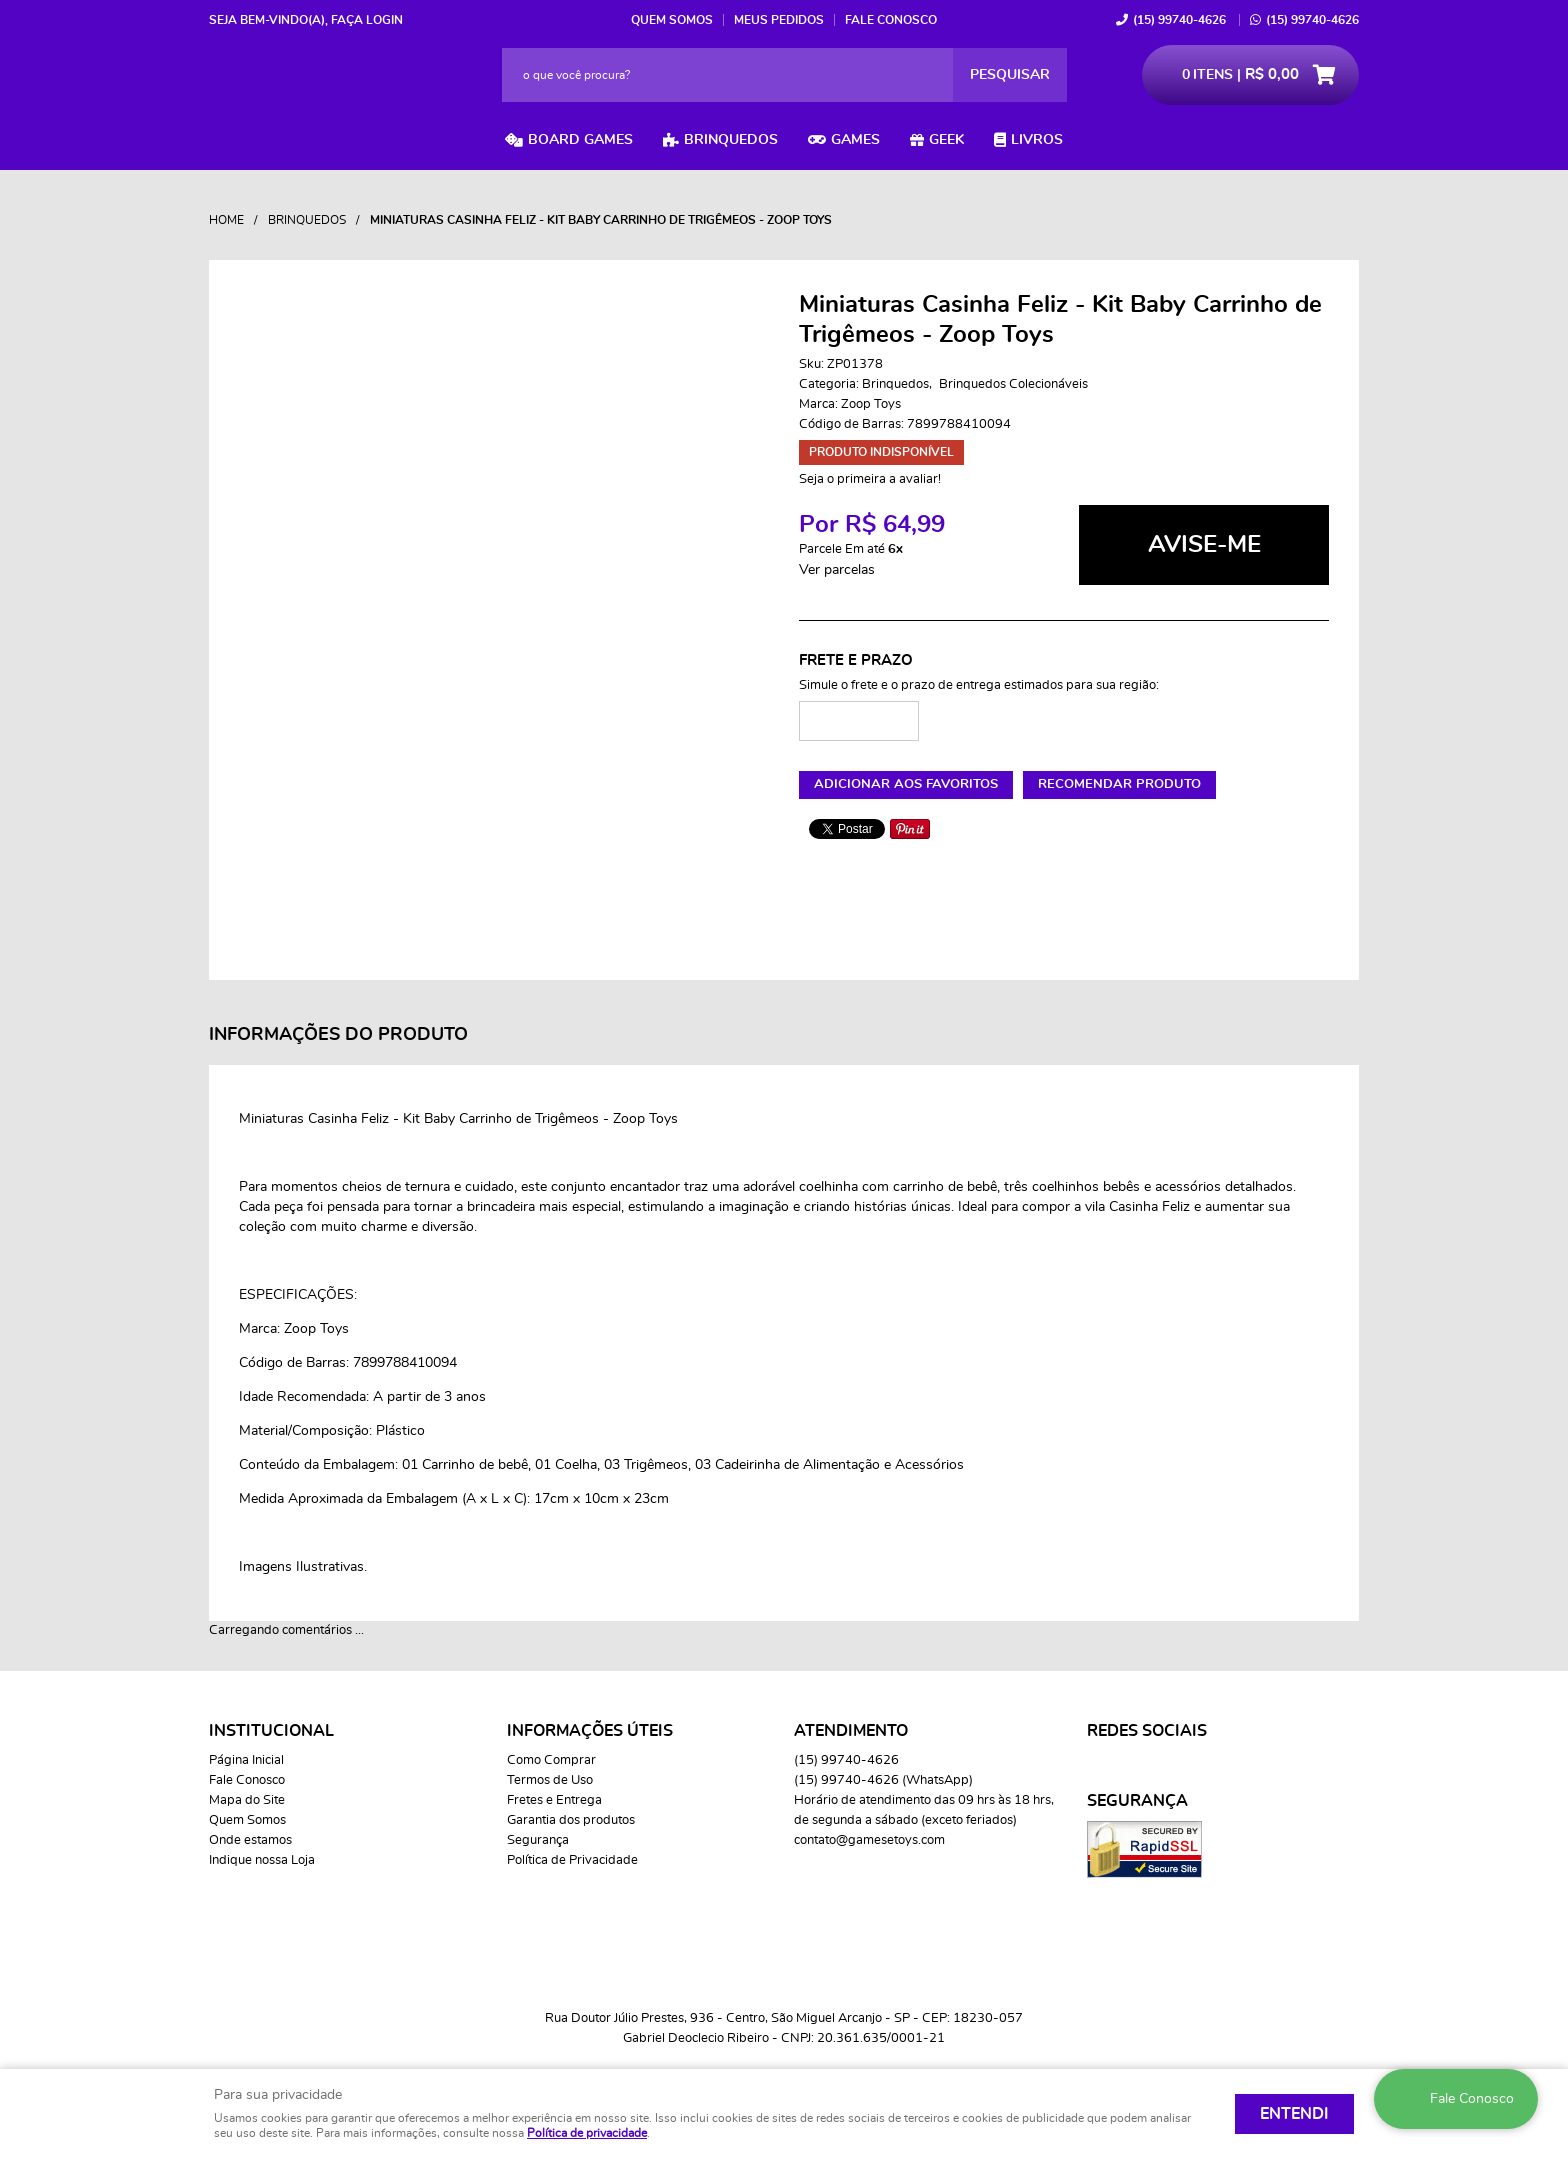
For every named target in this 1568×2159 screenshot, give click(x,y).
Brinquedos (731, 140)
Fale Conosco (891, 20)
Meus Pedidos (779, 20)
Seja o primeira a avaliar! (870, 479)
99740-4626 (1179, 20)
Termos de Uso (550, 1780)
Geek (946, 140)
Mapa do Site (247, 1800)
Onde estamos (250, 1840)
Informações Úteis (590, 1731)
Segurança (538, 1840)
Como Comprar (551, 1760)
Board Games (580, 140)
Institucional (271, 1731)
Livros (1037, 140)
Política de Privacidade (572, 1860)
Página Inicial (246, 1760)
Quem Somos (672, 20)
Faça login (367, 20)
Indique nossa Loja (262, 1860)
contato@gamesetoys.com (869, 1840)
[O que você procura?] (1010, 75)
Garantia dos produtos (571, 1820)
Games (855, 140)
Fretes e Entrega (554, 1800)
